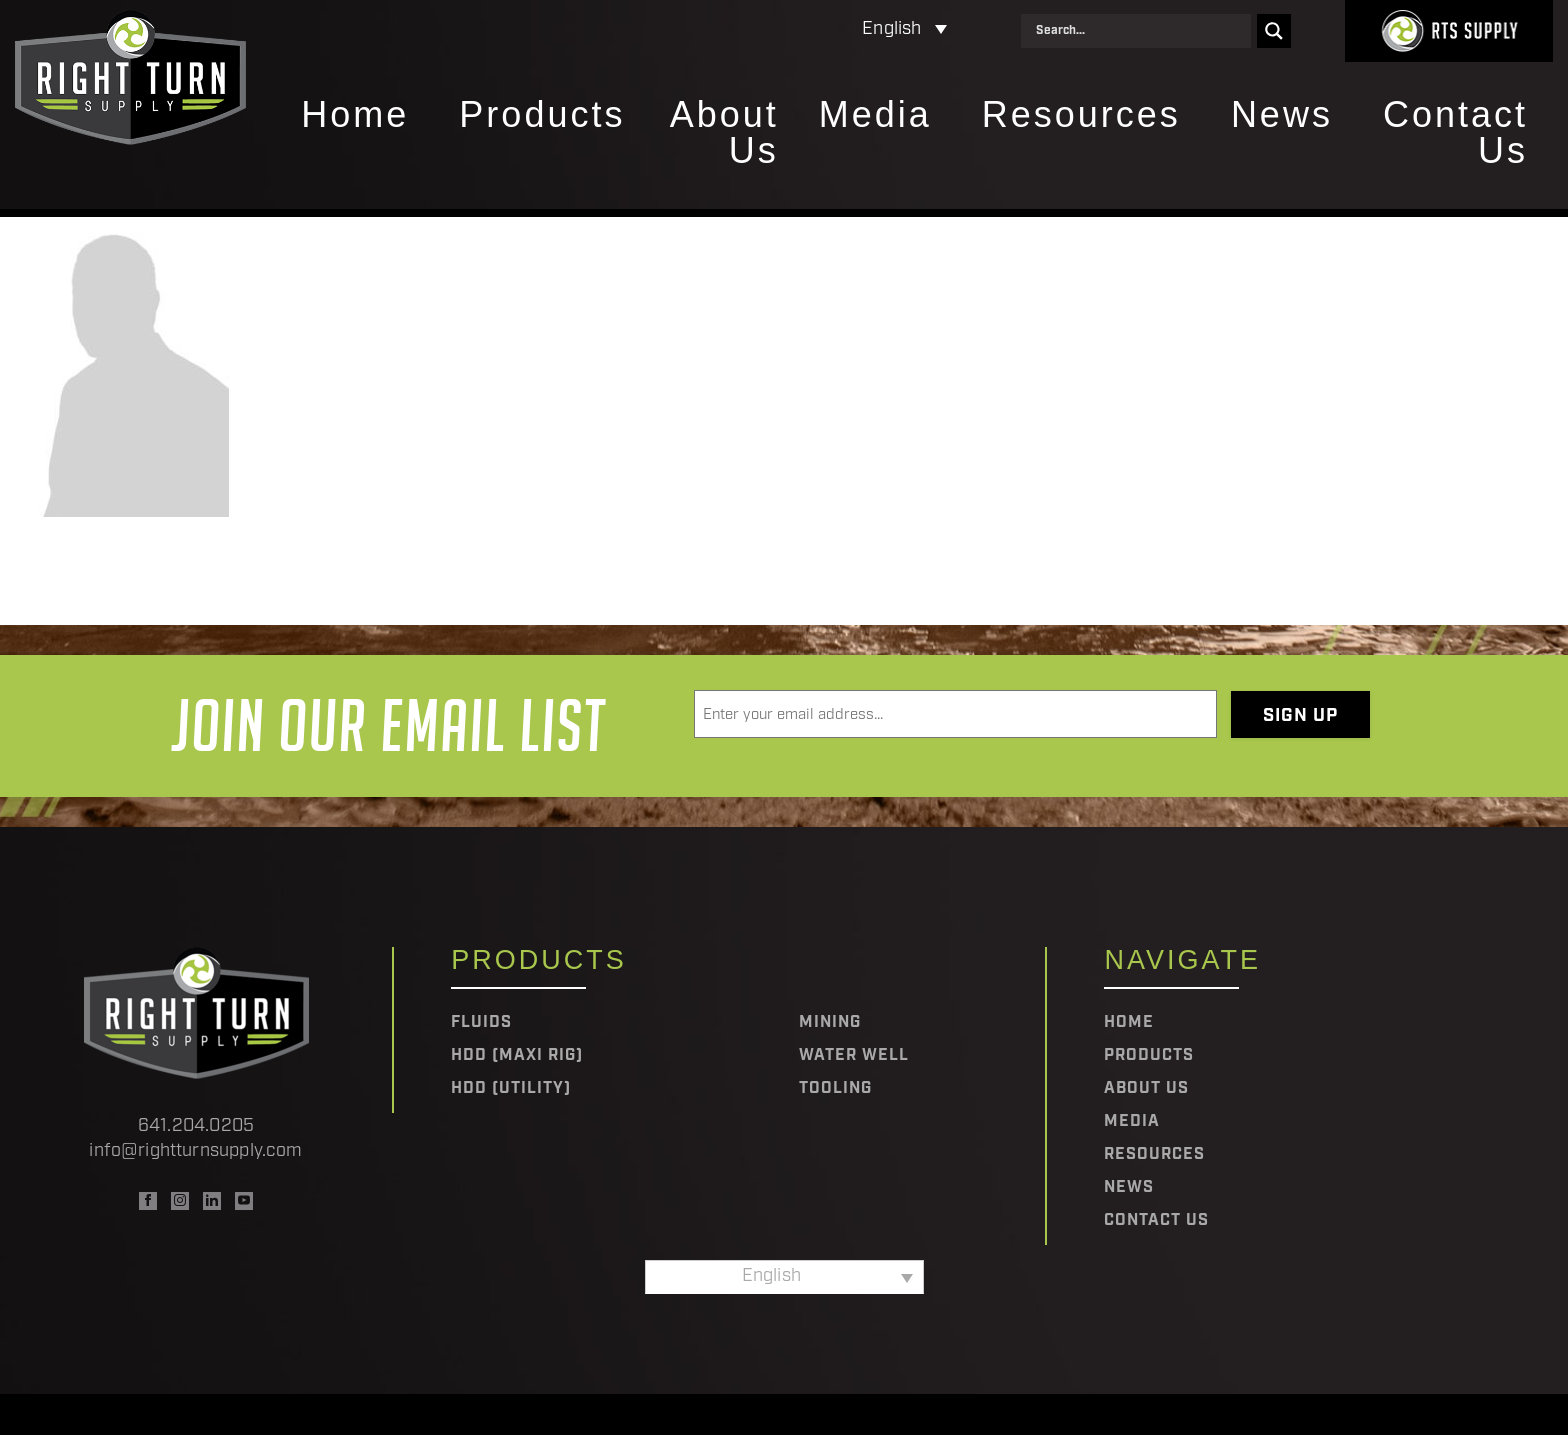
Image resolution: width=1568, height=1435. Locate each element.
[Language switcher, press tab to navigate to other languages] (817, 30)
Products (542, 116)
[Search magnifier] (1274, 31)
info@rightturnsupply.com (195, 1151)
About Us (724, 134)
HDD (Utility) (511, 1089)
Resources (1081, 116)
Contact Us (1455, 134)
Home (355, 116)
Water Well (854, 1056)
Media (875, 116)
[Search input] (1141, 31)
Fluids (481, 1023)
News (1282, 116)
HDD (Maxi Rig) (517, 1056)
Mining (830, 1023)
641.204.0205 (196, 1126)
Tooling (835, 1089)
